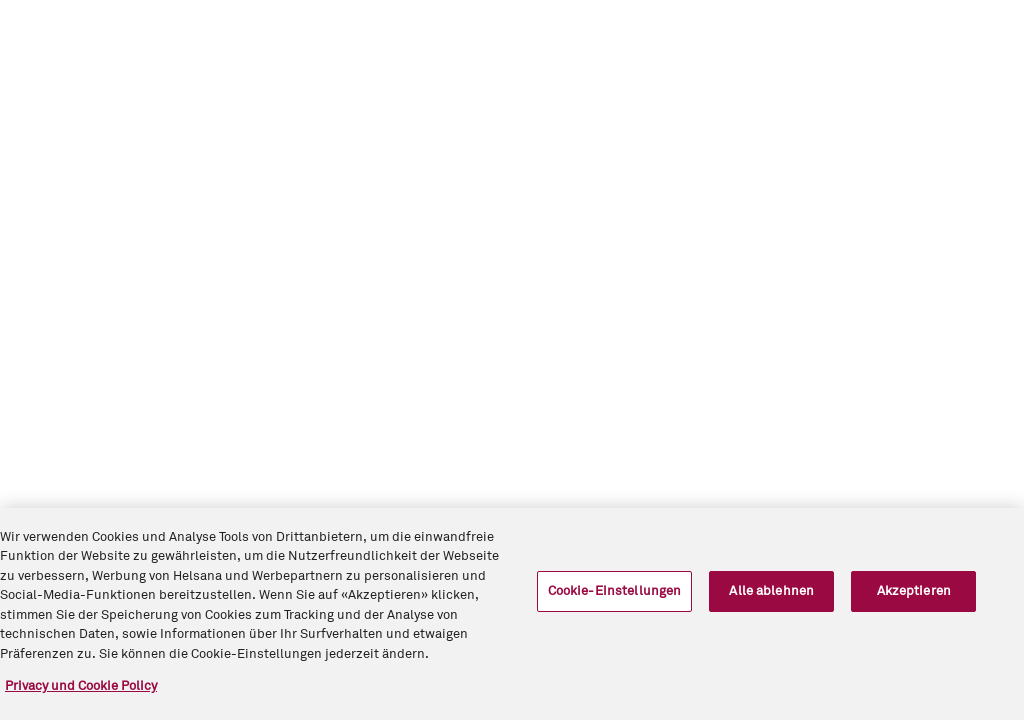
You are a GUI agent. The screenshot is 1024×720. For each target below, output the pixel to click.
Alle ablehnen (771, 591)
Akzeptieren (914, 591)
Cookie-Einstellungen (615, 591)
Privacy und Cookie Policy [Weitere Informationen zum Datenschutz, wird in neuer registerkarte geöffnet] (81, 686)
